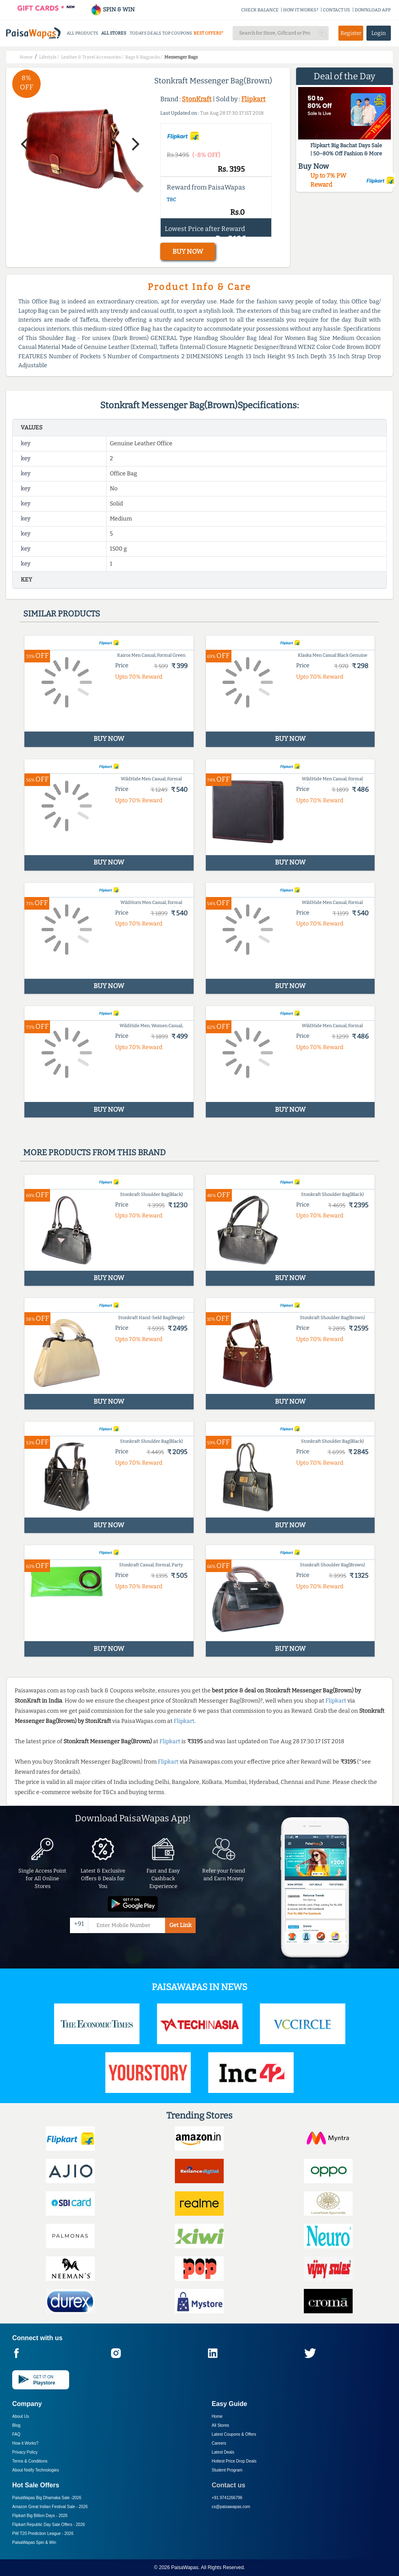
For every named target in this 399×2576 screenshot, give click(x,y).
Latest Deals (223, 2452)
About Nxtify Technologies (35, 2470)
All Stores (220, 2425)
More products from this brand (94, 1152)
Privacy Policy (24, 2452)
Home (217, 2416)
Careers (219, 2443)
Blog (16, 2425)
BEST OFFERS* (208, 33)
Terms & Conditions (30, 2461)
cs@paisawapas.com (231, 2506)
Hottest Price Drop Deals (234, 2461)
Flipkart (253, 99)
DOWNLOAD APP (373, 10)
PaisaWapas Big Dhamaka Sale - (46, 2497)
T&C (171, 200)
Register (351, 33)
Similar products (61, 613)
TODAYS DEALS (145, 33)
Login (378, 33)
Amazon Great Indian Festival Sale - (50, 2506)
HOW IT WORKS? (300, 10)
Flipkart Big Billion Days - (40, 2515)
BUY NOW (187, 251)
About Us (20, 2416)
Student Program (227, 2470)
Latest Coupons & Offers (234, 2434)
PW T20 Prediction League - (42, 2533)
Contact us (229, 2485)
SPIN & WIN (112, 9)
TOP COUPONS (177, 33)
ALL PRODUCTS (82, 33)
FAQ (16, 2434)
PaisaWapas (184, 2567)
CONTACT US (336, 10)
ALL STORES (113, 33)
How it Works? (25, 2443)
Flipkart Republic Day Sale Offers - (48, 2524)
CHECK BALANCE (260, 10)
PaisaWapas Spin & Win (34, 2542)
